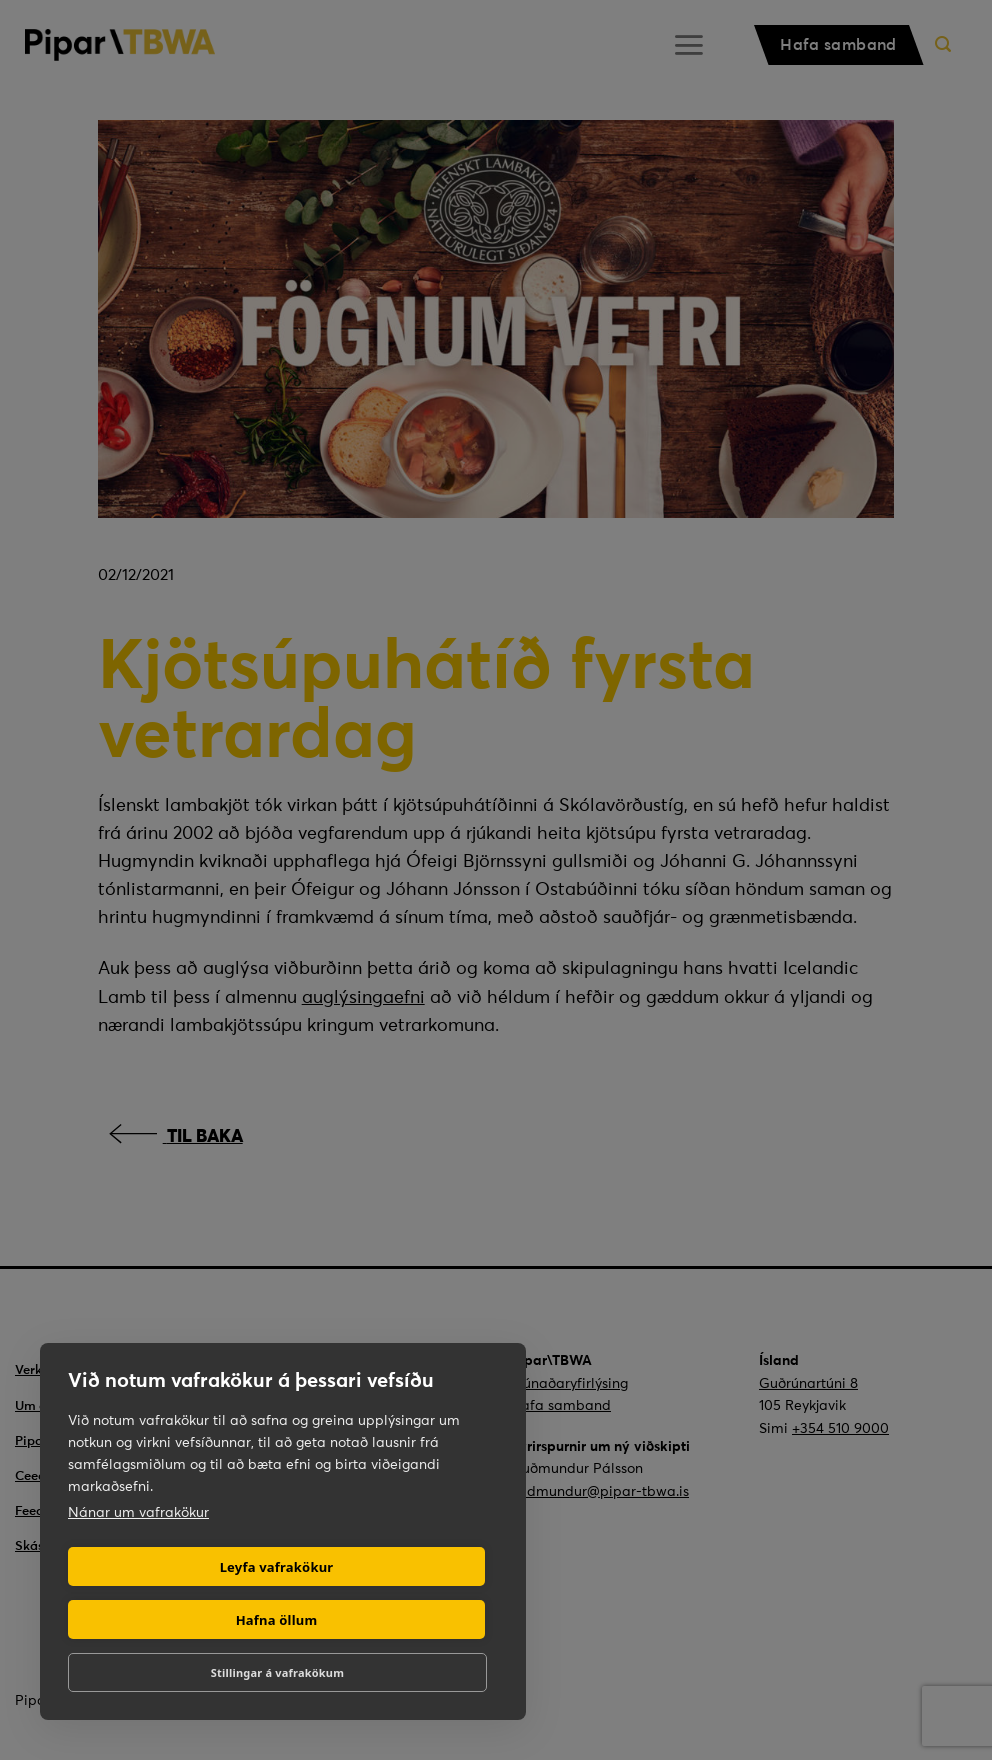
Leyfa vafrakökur (277, 1567)
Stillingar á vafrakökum (277, 1672)
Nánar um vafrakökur (138, 1512)
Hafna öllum (277, 1620)
